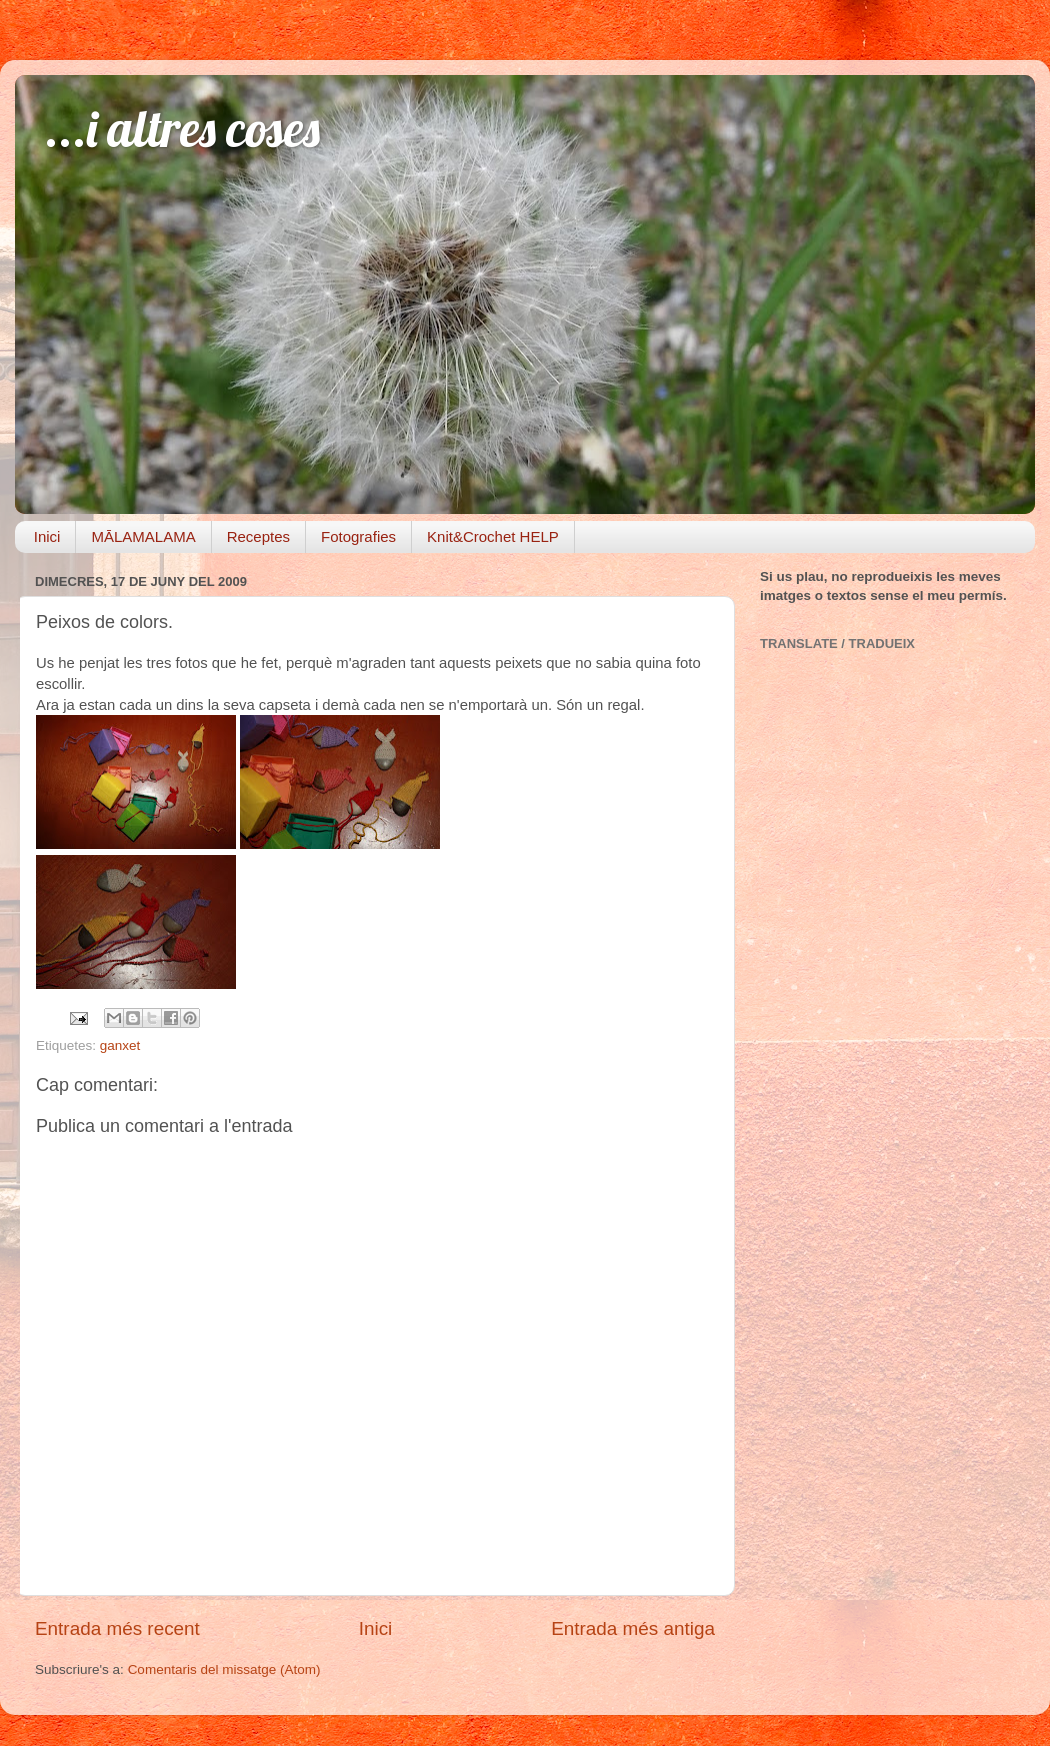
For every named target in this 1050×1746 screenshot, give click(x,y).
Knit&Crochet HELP (493, 536)
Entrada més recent (117, 1628)
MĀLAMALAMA (143, 536)
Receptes (258, 536)
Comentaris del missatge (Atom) (224, 1669)
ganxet (120, 1045)
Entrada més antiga (633, 1628)
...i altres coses (182, 128)
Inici (47, 536)
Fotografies (358, 536)
